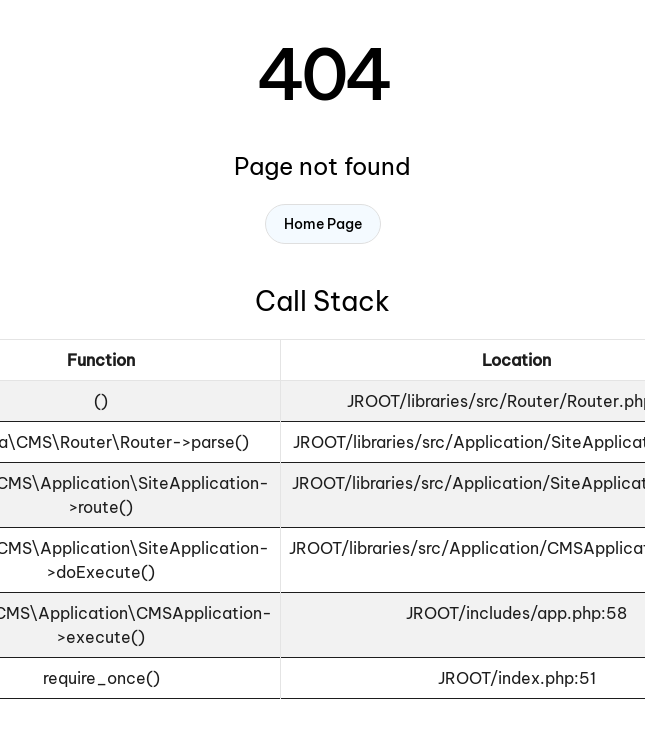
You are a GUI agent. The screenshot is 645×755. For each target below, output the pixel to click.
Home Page (323, 224)
